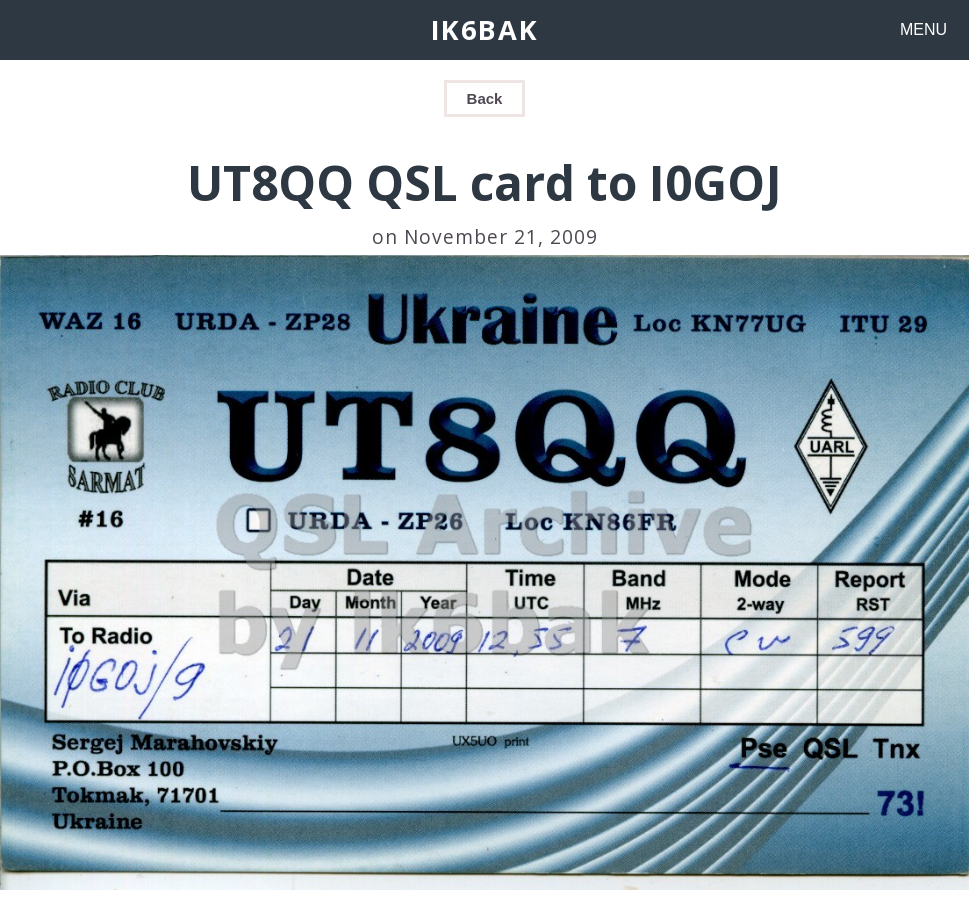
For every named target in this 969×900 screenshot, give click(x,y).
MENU (923, 29)
